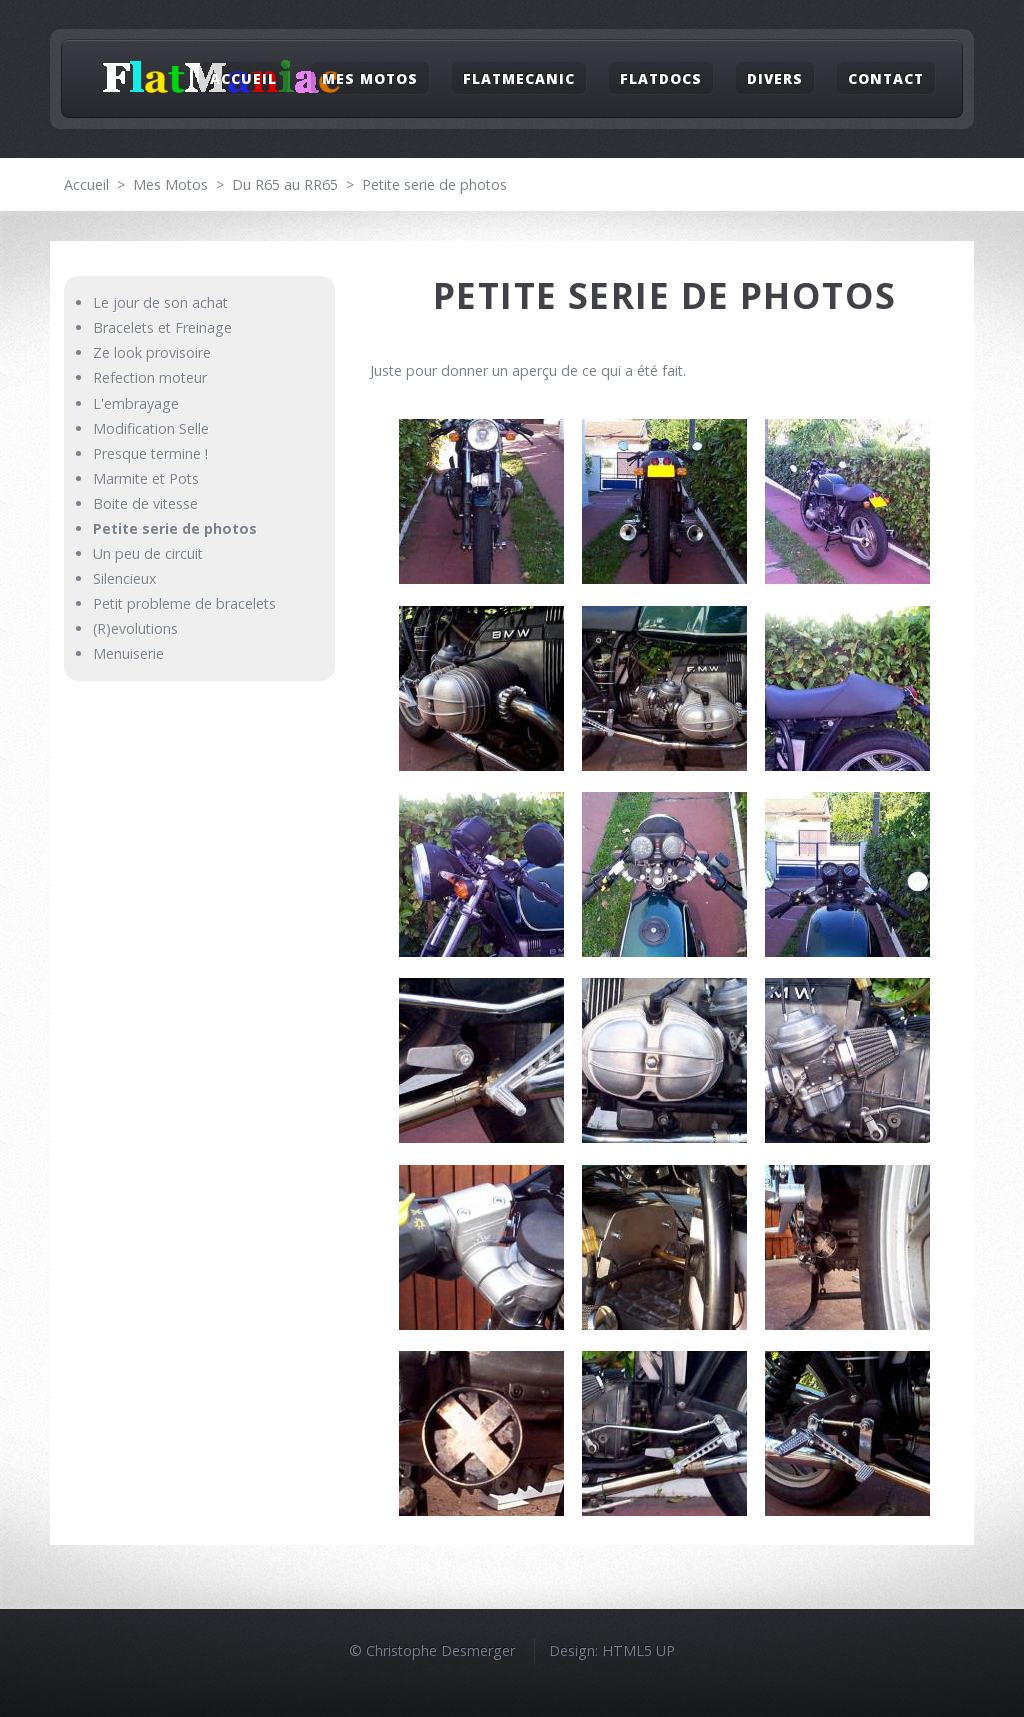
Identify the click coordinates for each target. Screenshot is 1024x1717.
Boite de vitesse (145, 503)
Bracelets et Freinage (162, 327)
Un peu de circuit (148, 553)
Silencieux (125, 578)
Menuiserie (128, 653)
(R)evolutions (135, 628)
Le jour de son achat (160, 302)
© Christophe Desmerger (432, 1650)
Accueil (243, 77)
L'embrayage (136, 403)
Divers (775, 77)
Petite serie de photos (434, 184)
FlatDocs (661, 77)
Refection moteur (150, 377)
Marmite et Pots (146, 478)
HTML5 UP (638, 1650)
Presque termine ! (150, 453)
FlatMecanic (519, 77)
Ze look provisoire (152, 352)
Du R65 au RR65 (285, 184)
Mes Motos (370, 77)
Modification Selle (151, 428)
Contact (886, 77)
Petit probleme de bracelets (184, 603)
